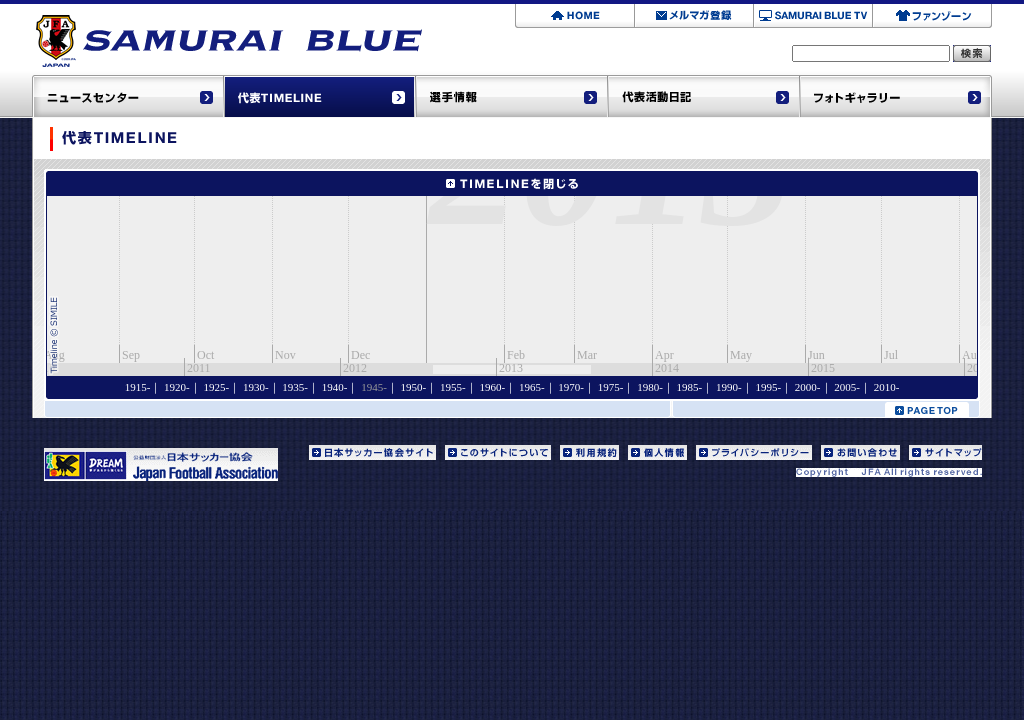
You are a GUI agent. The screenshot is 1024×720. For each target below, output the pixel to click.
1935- (295, 387)
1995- (768, 387)
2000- (808, 387)
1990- (729, 387)
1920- (177, 387)
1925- (217, 387)
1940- (335, 387)
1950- (414, 387)
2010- (887, 387)
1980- (650, 387)
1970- (571, 387)
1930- (256, 387)
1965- (532, 387)
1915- (138, 387)
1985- (690, 387)
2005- (847, 387)
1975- (611, 387)
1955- (453, 387)
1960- (492, 387)
